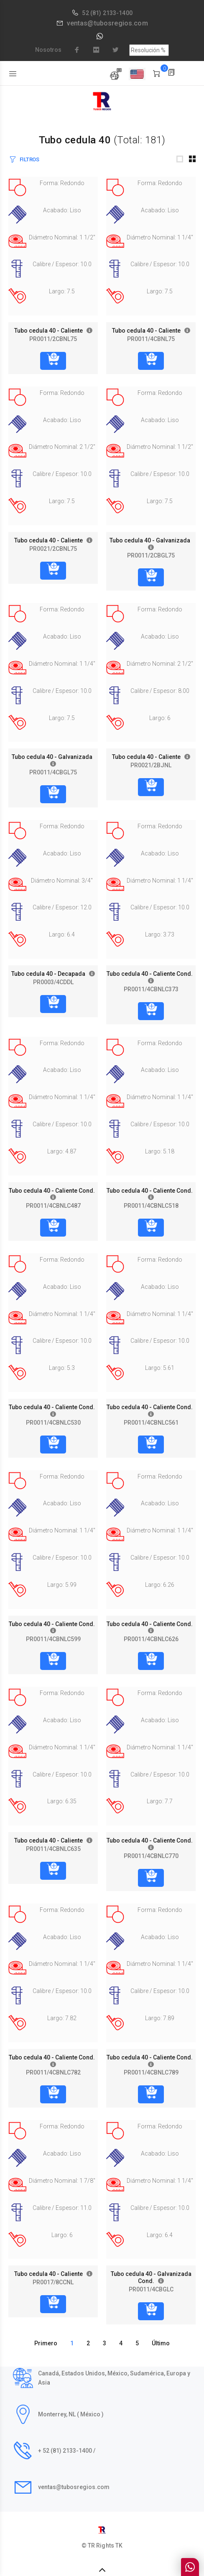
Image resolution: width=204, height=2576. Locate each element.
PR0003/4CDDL (53, 982)
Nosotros (48, 49)
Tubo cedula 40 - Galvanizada (151, 540)
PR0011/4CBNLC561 (151, 1422)
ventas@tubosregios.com (107, 23)
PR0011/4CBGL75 (53, 772)
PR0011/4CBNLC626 (151, 1639)
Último (161, 2343)
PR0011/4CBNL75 (151, 339)
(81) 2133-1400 (111, 13)
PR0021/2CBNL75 (53, 548)
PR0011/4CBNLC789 (151, 2072)
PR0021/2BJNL (150, 765)
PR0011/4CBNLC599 (53, 1639)
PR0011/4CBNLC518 (151, 1205)
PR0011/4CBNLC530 (53, 1422)
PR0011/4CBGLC (151, 2289)
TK (118, 2545)
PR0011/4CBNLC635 (53, 1848)
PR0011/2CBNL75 (53, 339)
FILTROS (29, 159)
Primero (45, 2343)
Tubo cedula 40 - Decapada (50, 973)
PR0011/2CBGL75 (151, 555)
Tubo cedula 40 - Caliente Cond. (151, 973)
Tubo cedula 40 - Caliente (50, 330)
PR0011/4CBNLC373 (151, 989)
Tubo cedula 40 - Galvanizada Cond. (151, 2277)
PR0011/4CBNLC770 (151, 1856)
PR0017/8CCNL (53, 2282)
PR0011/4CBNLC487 (53, 1205)
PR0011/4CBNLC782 (53, 2072)
